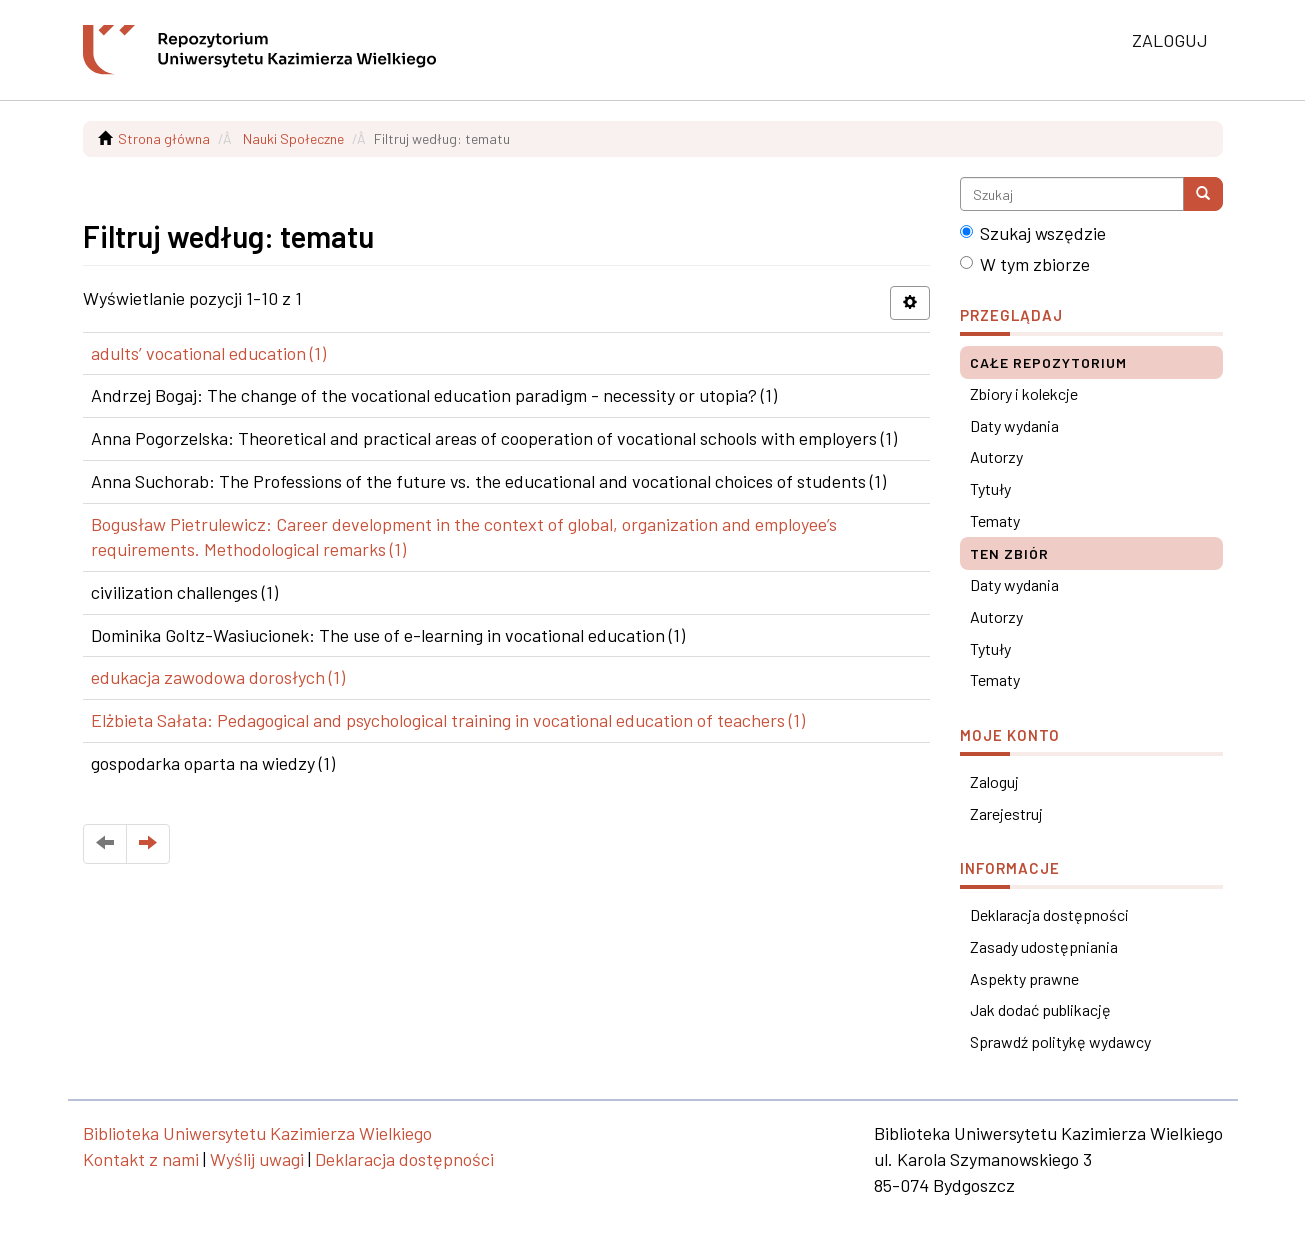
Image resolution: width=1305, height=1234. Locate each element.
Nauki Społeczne (293, 138)
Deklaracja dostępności (1049, 914)
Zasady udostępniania (1044, 946)
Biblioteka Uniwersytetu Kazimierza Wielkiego (257, 1133)
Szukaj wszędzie (1033, 233)
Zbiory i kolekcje (1024, 393)
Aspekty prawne (1024, 978)
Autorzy (996, 456)
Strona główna (164, 138)
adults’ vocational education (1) (208, 353)
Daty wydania (1014, 425)
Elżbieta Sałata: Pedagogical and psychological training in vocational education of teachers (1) (448, 720)
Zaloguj (994, 781)
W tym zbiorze (1025, 264)
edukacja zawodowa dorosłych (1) (218, 677)
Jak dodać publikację (1040, 1009)
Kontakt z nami (141, 1159)
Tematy (995, 520)
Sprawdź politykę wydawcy (1060, 1041)
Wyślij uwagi (257, 1159)
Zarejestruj (1006, 813)
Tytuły (990, 488)
